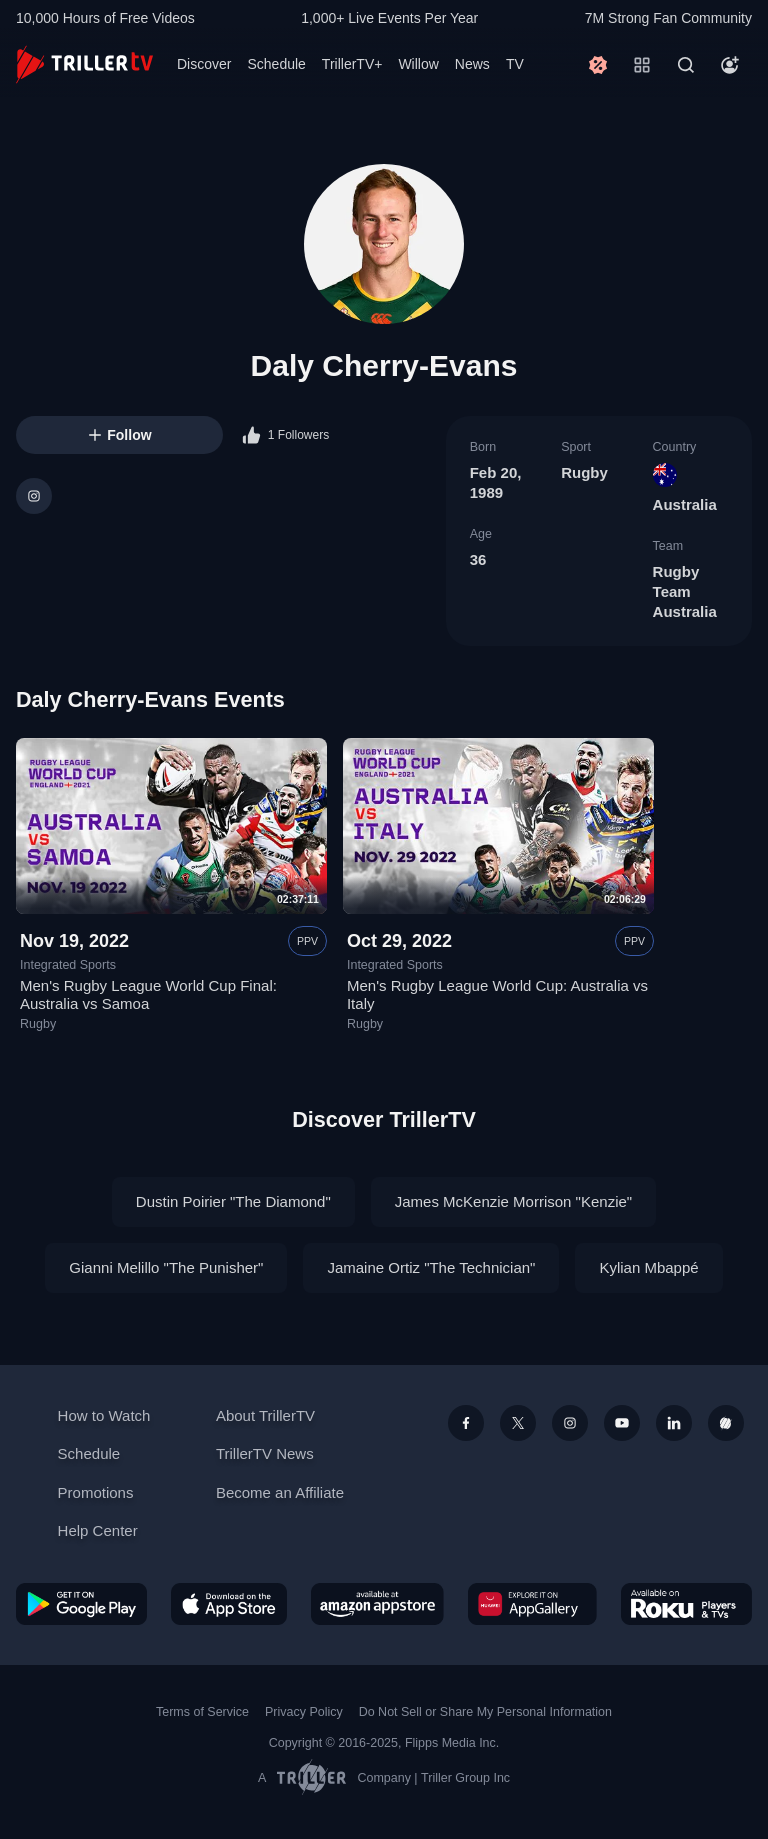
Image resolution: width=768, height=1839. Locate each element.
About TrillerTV (265, 1415)
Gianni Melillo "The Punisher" (166, 1267)
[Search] (686, 65)
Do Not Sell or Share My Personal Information (485, 1712)
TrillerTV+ (352, 64)
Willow (418, 64)
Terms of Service (202, 1712)
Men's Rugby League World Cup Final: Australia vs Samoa (148, 994)
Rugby (584, 472)
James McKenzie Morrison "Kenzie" (513, 1201)
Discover (204, 64)
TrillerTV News (265, 1453)
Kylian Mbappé (648, 1267)
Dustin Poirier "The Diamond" (233, 1201)
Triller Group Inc (465, 1778)
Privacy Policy (304, 1712)
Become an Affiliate (280, 1492)
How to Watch (104, 1415)
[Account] (730, 65)
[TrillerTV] (84, 64)
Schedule (276, 64)
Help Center (98, 1530)
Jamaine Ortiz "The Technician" (431, 1267)
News (472, 64)
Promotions (96, 1492)
